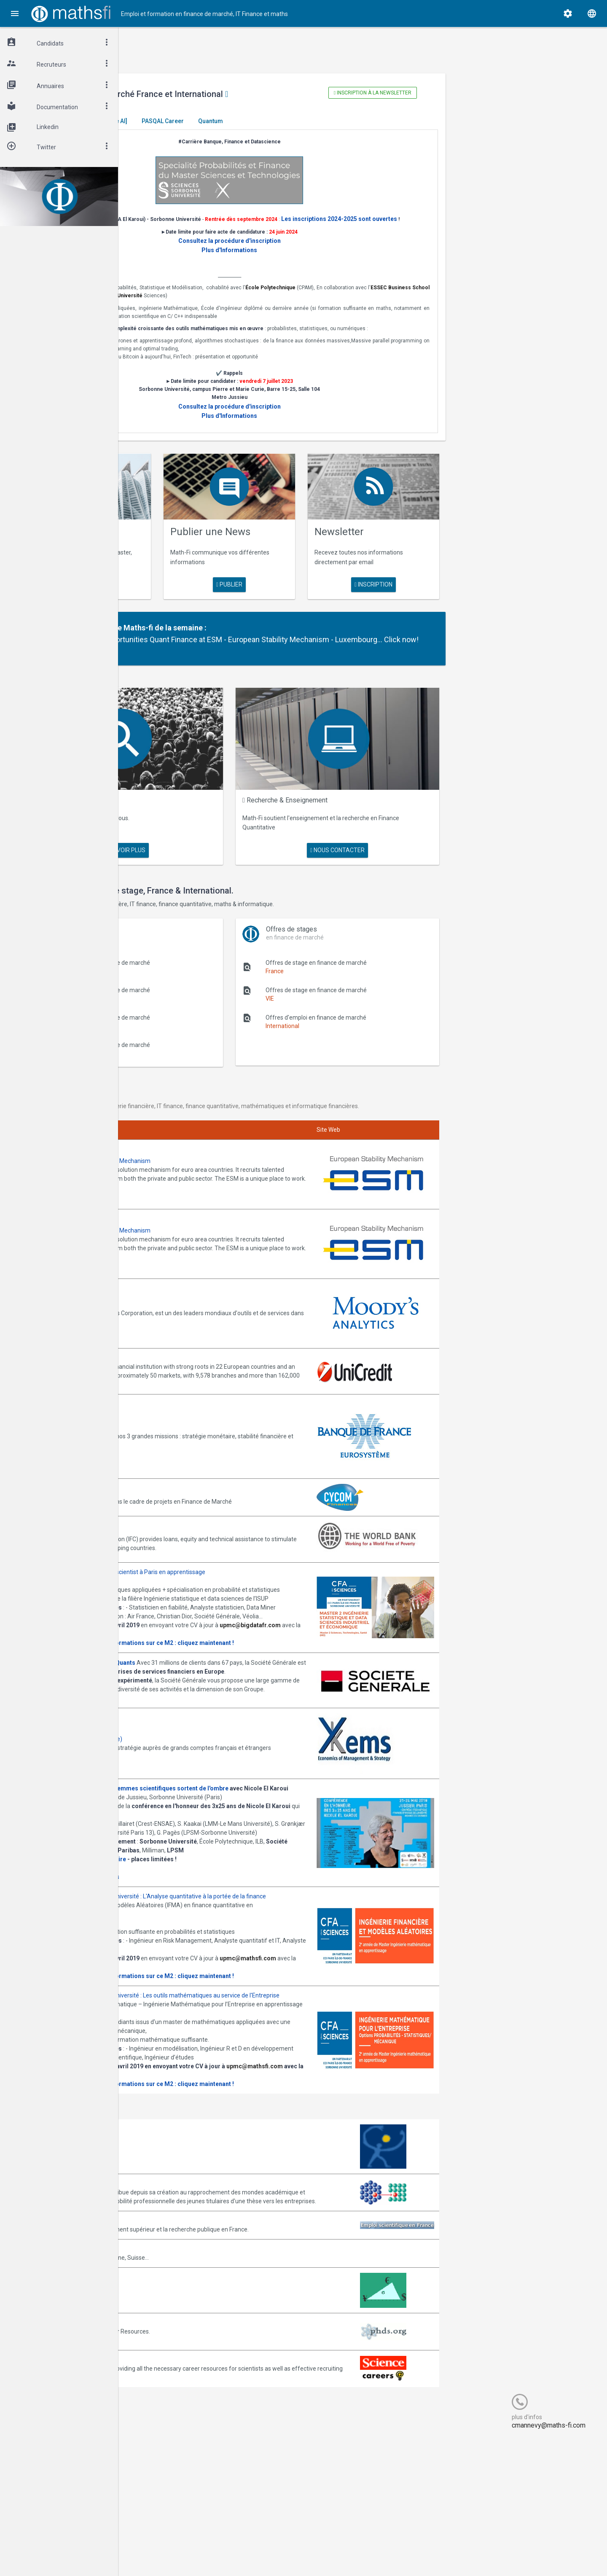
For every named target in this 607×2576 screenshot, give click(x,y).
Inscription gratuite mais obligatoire (199, 1917)
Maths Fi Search (203, 816)
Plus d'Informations (305, 259)
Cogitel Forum (201, 2553)
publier (304, 585)
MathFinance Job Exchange (185, 2423)
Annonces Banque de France (186, 1398)
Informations (226, 1935)
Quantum (334, 121)
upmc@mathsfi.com (176, 2043)
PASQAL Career (287, 121)
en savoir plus (193, 585)
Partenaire (211, 638)
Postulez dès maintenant (181, 1729)
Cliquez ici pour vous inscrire (185, 1926)
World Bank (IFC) (170, 1496)
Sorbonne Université (347, 305)
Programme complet (176, 1935)
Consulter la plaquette (179, 1648)
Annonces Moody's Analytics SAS (192, 1282)
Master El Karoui (174, 121)
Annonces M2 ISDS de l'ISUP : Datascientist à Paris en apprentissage (238, 1542)
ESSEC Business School (229, 305)
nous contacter (388, 848)
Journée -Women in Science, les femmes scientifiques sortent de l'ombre (250, 1820)
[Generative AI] (231, 121)
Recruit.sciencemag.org (179, 2497)
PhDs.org (160, 2460)
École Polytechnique (402, 297)
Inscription (416, 595)
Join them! (322, 1189)
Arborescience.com (174, 2275)
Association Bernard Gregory (186, 2312)
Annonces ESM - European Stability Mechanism (211, 1162)
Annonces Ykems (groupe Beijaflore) (197, 1766)
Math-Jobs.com (169, 2386)
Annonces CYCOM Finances (185, 1463)
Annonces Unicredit (174, 1330)
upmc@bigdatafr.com (178, 1639)
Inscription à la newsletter (415, 93)
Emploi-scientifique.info (179, 2358)
